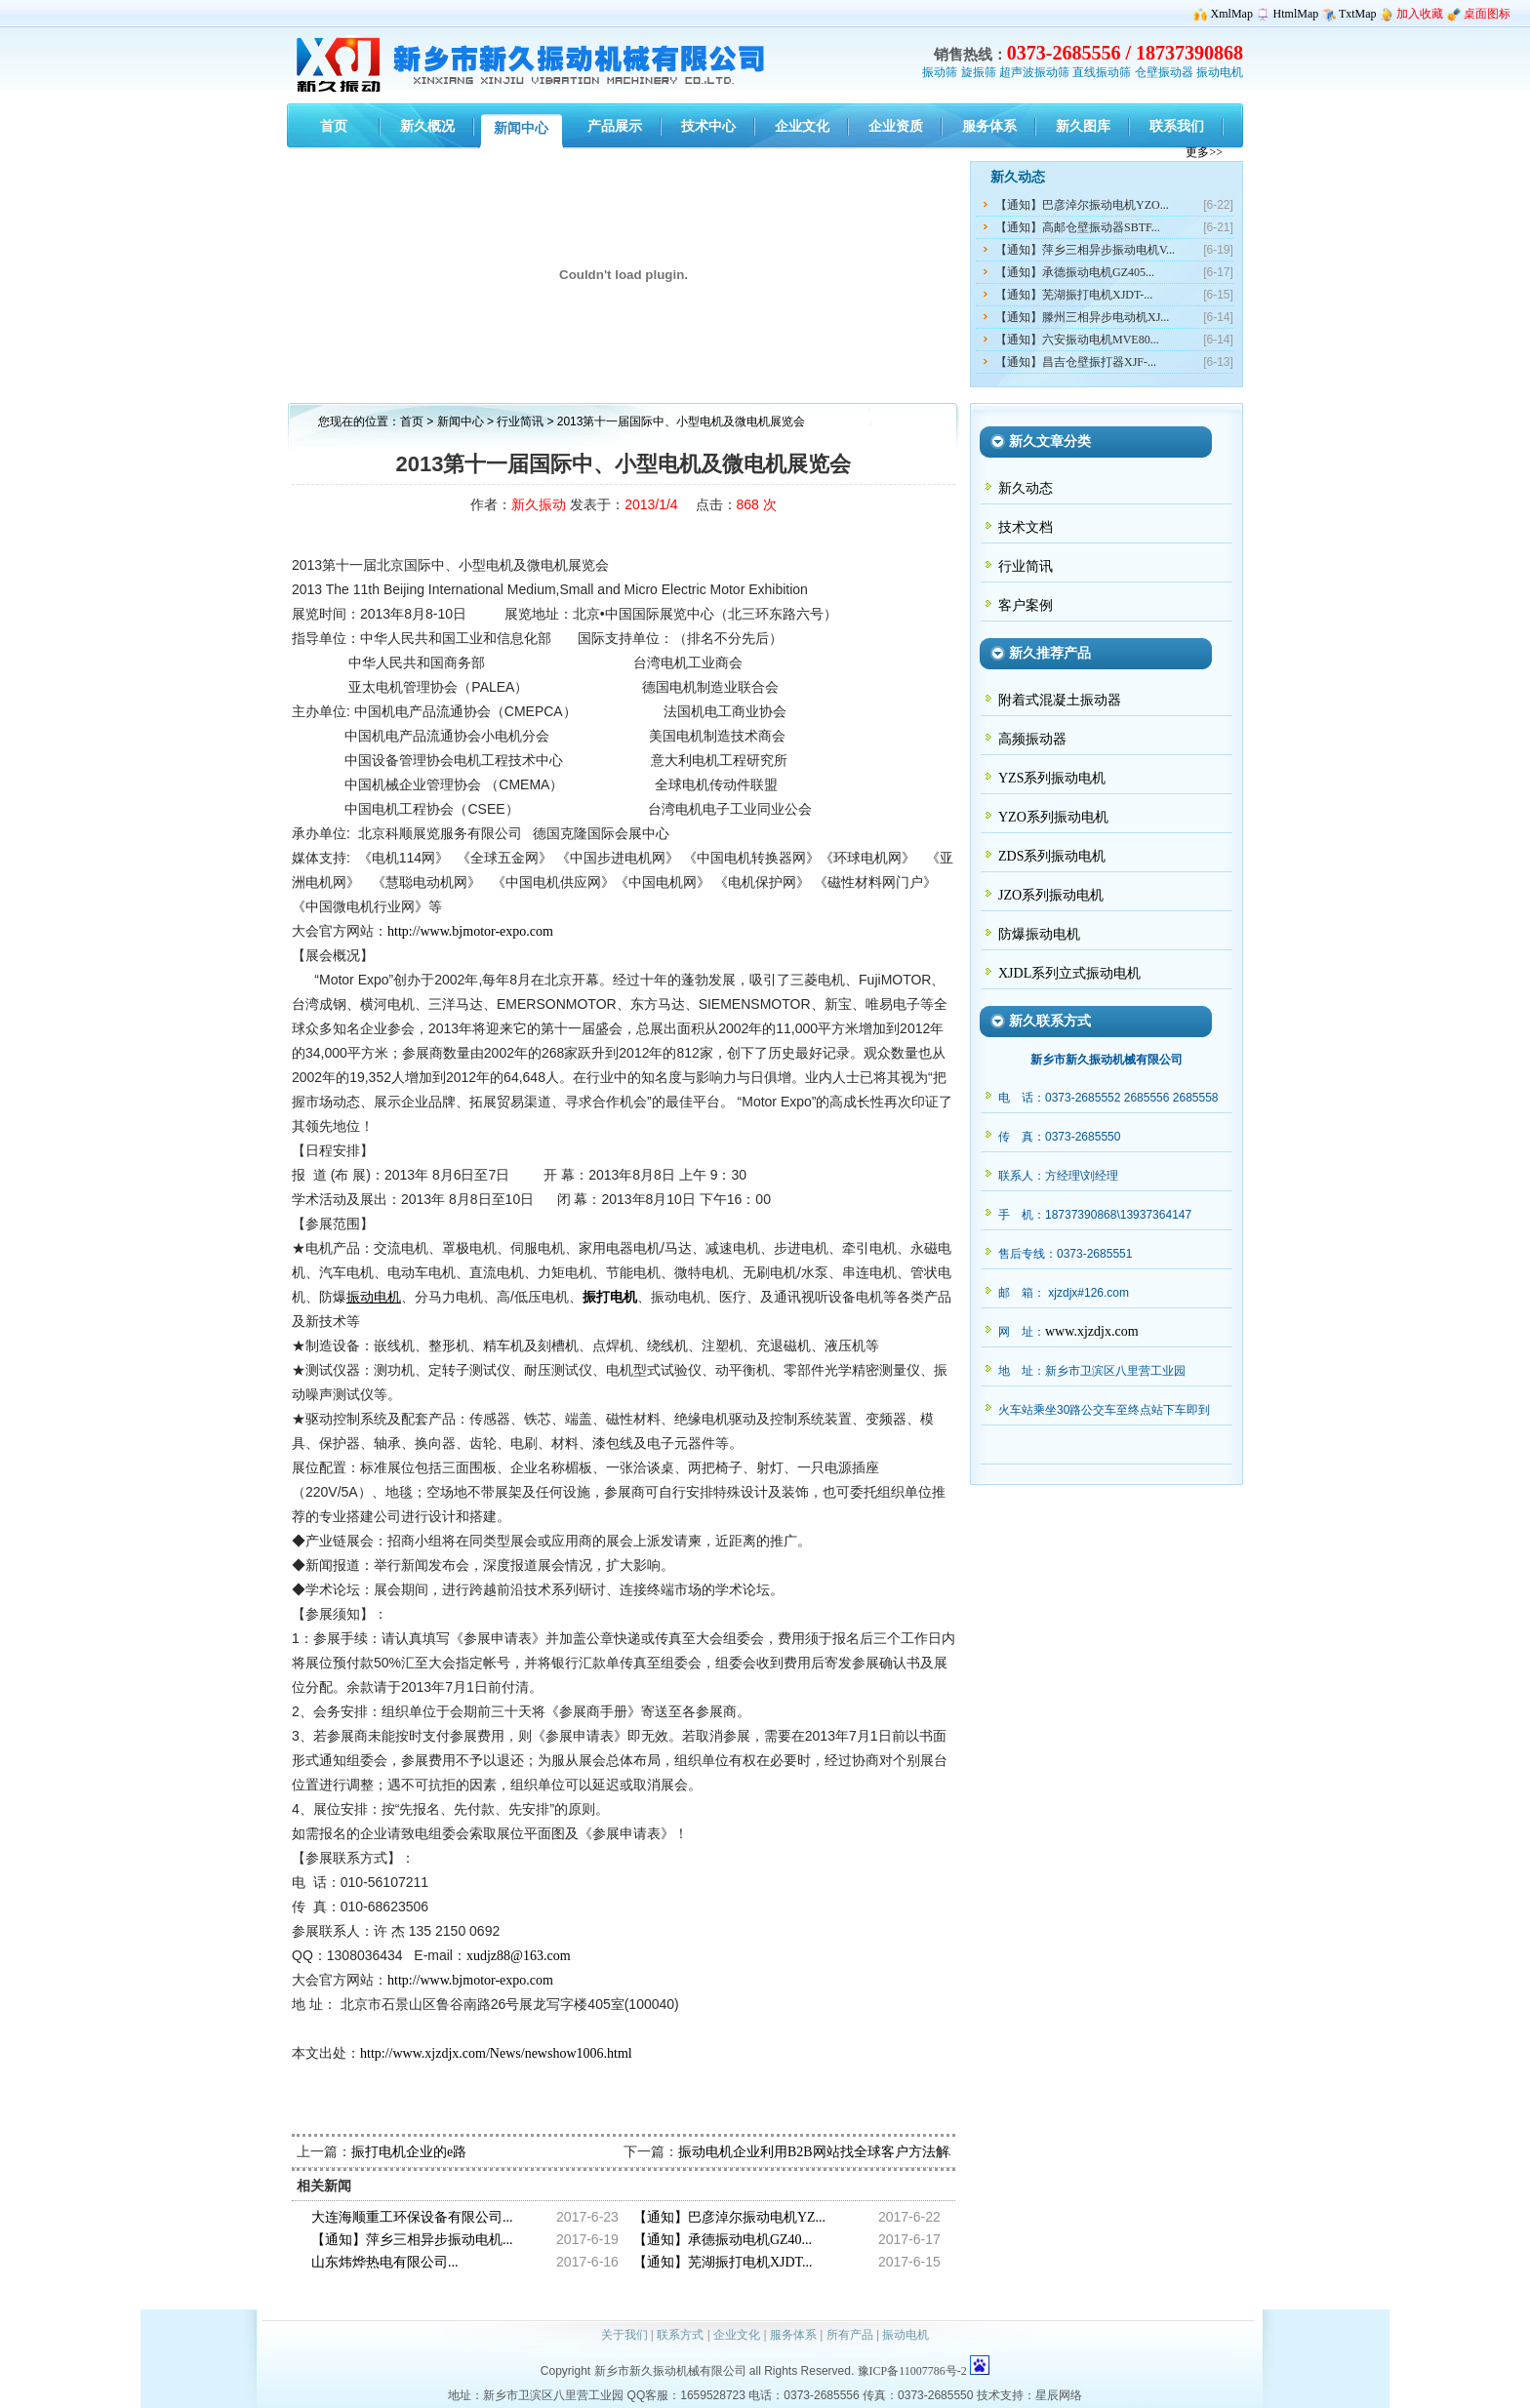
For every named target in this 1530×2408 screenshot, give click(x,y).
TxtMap (1358, 13)
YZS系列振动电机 (1052, 778)
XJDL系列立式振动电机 (1069, 973)
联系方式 (680, 2335)
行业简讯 (521, 421)
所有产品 (849, 2335)
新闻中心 (460, 421)
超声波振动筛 (1034, 72)
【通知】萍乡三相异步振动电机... (412, 2239)
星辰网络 (1058, 2395)
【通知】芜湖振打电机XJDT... (723, 2262)
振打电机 (610, 1297)
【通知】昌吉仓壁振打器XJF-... (1075, 362)
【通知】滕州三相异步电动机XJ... (1082, 317)
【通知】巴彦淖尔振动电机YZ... (729, 2217)
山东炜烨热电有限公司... (385, 2262)
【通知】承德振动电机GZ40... (722, 2239)
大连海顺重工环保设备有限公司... (412, 2217)
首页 (411, 421)
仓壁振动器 (1164, 72)
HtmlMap (1296, 13)
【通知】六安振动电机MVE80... (1077, 339)
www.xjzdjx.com (1092, 1331)
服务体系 (793, 2335)
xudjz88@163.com (518, 1955)
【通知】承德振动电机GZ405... (1074, 272)
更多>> (1204, 152)
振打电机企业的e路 (408, 2152)
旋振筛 (978, 72)
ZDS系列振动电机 (1052, 856)
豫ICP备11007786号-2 (912, 2371)
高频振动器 (1032, 739)
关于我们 (624, 2335)
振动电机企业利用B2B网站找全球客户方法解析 (820, 2152)
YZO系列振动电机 (1053, 817)
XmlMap (1232, 13)
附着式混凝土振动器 (1059, 700)
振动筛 (939, 72)
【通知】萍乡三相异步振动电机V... (1085, 250)
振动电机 (1219, 72)
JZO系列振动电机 (1051, 895)
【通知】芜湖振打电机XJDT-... (1073, 294)
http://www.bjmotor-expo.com (470, 931)
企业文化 (736, 2335)
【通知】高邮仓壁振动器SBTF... (1077, 227)
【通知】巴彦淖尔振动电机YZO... (1082, 205)
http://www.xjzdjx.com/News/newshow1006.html (496, 2053)
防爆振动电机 (1039, 934)
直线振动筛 (1101, 72)
